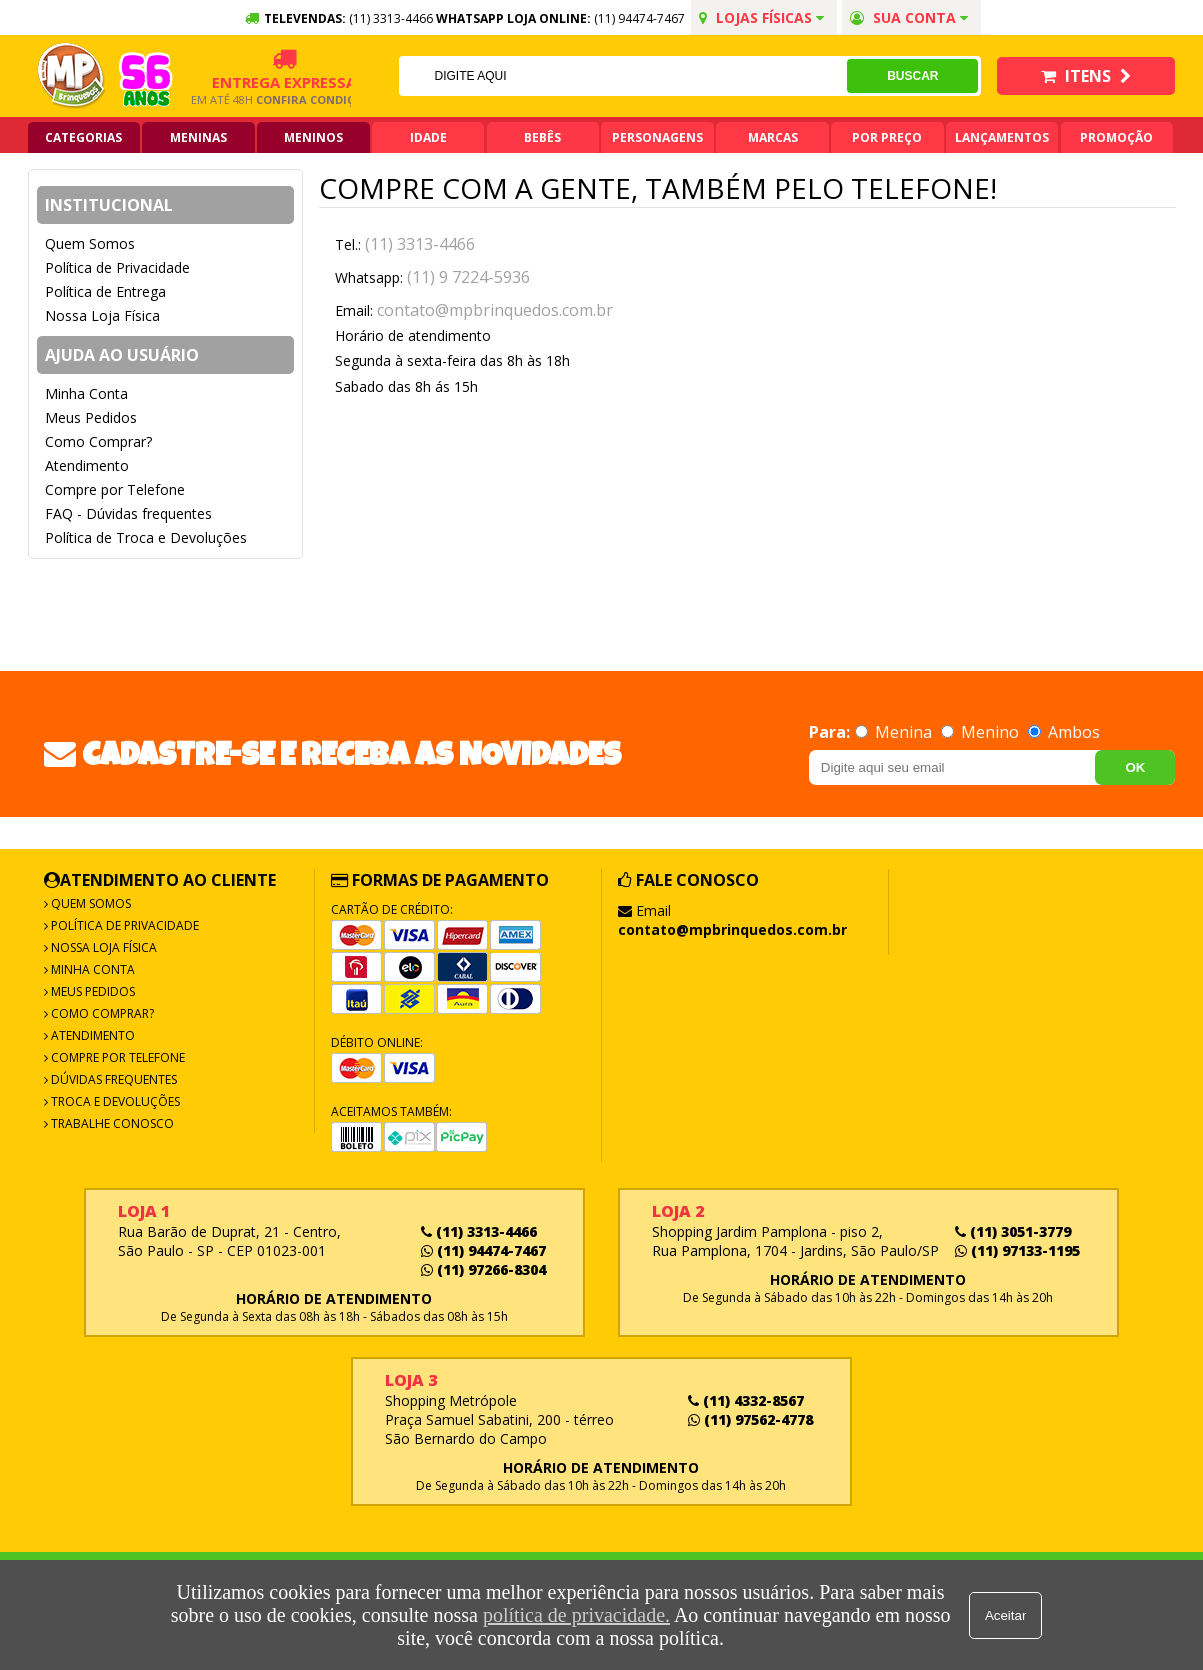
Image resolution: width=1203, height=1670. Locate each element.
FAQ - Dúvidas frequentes (128, 513)
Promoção (1116, 137)
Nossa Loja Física (102, 315)
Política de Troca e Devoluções (146, 537)
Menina (895, 732)
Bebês (542, 137)
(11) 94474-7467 (639, 18)
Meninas (198, 137)
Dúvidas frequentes (112, 1079)
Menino (982, 732)
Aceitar (1006, 1615)
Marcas (773, 137)
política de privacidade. (575, 1615)
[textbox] (622, 76)
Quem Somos (90, 243)
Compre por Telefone (115, 489)
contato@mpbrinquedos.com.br (495, 310)
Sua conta (909, 17)
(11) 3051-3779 (1013, 1231)
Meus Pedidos (91, 417)
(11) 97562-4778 (750, 1419)
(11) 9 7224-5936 (468, 277)
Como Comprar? (98, 441)
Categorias (83, 137)
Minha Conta (86, 393)
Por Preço (887, 137)
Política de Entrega (105, 291)
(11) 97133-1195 (1017, 1250)
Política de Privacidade (117, 267)
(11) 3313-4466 (420, 244)
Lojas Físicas (761, 17)
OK (1135, 767)
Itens (1086, 76)
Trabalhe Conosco (111, 1123)
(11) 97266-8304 (483, 1269)
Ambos (1064, 732)
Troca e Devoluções (114, 1101)
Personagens (657, 137)
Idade (428, 137)
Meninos (313, 137)
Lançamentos (1002, 137)
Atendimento (87, 465)
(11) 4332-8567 (746, 1400)
